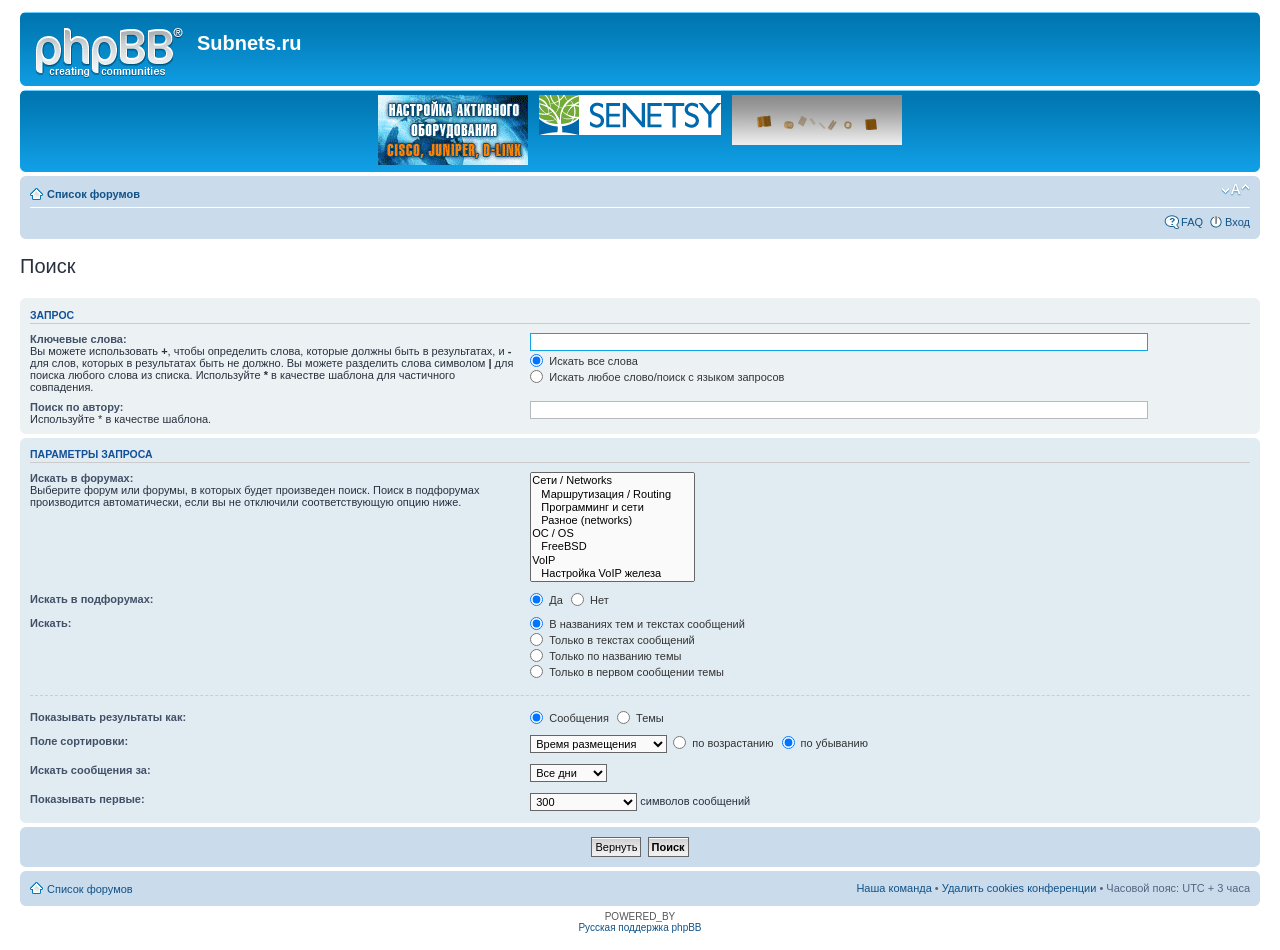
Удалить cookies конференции (1019, 888)
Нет (590, 600)
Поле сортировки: (79, 741)
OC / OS (612, 533)
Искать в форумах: (81, 478)
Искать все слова (584, 361)
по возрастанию (723, 743)
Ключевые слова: (78, 339)
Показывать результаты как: (108, 717)
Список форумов (93, 194)
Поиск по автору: (76, 407)
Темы (640, 718)
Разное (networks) (612, 520)
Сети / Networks (612, 480)
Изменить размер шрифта (1235, 190)
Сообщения (569, 718)
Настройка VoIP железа (612, 573)
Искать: (50, 623)
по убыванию (825, 743)
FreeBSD (612, 546)
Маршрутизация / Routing (612, 494)
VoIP (612, 560)
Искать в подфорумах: (92, 599)
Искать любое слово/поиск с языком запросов (657, 377)
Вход (1237, 222)
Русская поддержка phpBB (639, 927)
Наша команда (893, 888)
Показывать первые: (87, 799)
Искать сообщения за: (90, 770)
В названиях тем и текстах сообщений (637, 624)
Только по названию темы (605, 656)
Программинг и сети (612, 507)
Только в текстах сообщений (612, 640)
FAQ (1192, 222)
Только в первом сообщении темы (627, 672)
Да (546, 600)
